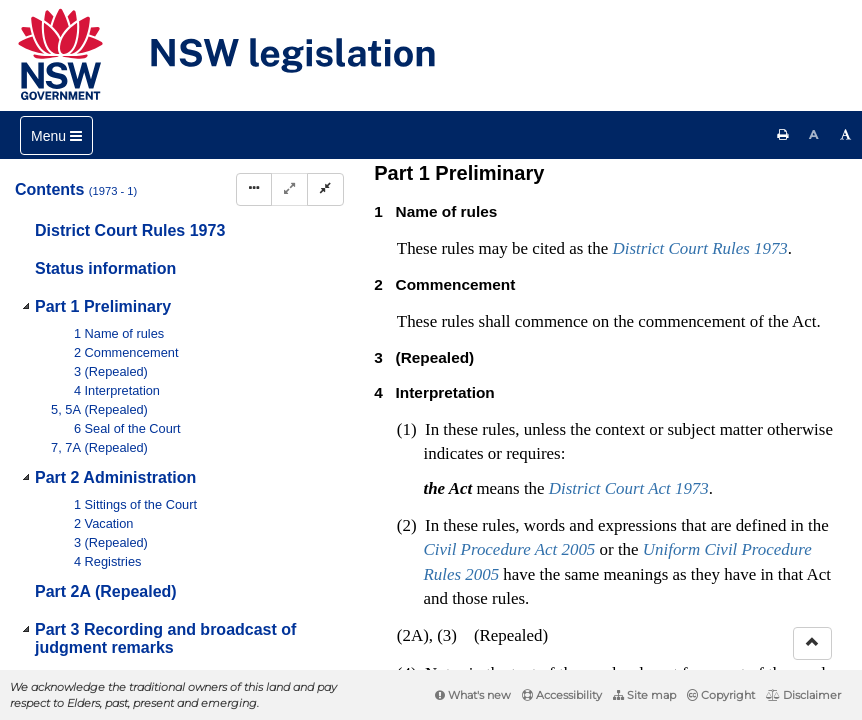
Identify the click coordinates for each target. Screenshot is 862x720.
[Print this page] (783, 135)
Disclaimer (803, 695)
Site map (644, 695)
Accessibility (562, 695)
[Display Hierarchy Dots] (254, 189)
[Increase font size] (846, 135)
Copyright (721, 695)
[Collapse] (325, 189)
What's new (473, 695)
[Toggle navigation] (56, 135)
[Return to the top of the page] (812, 643)
